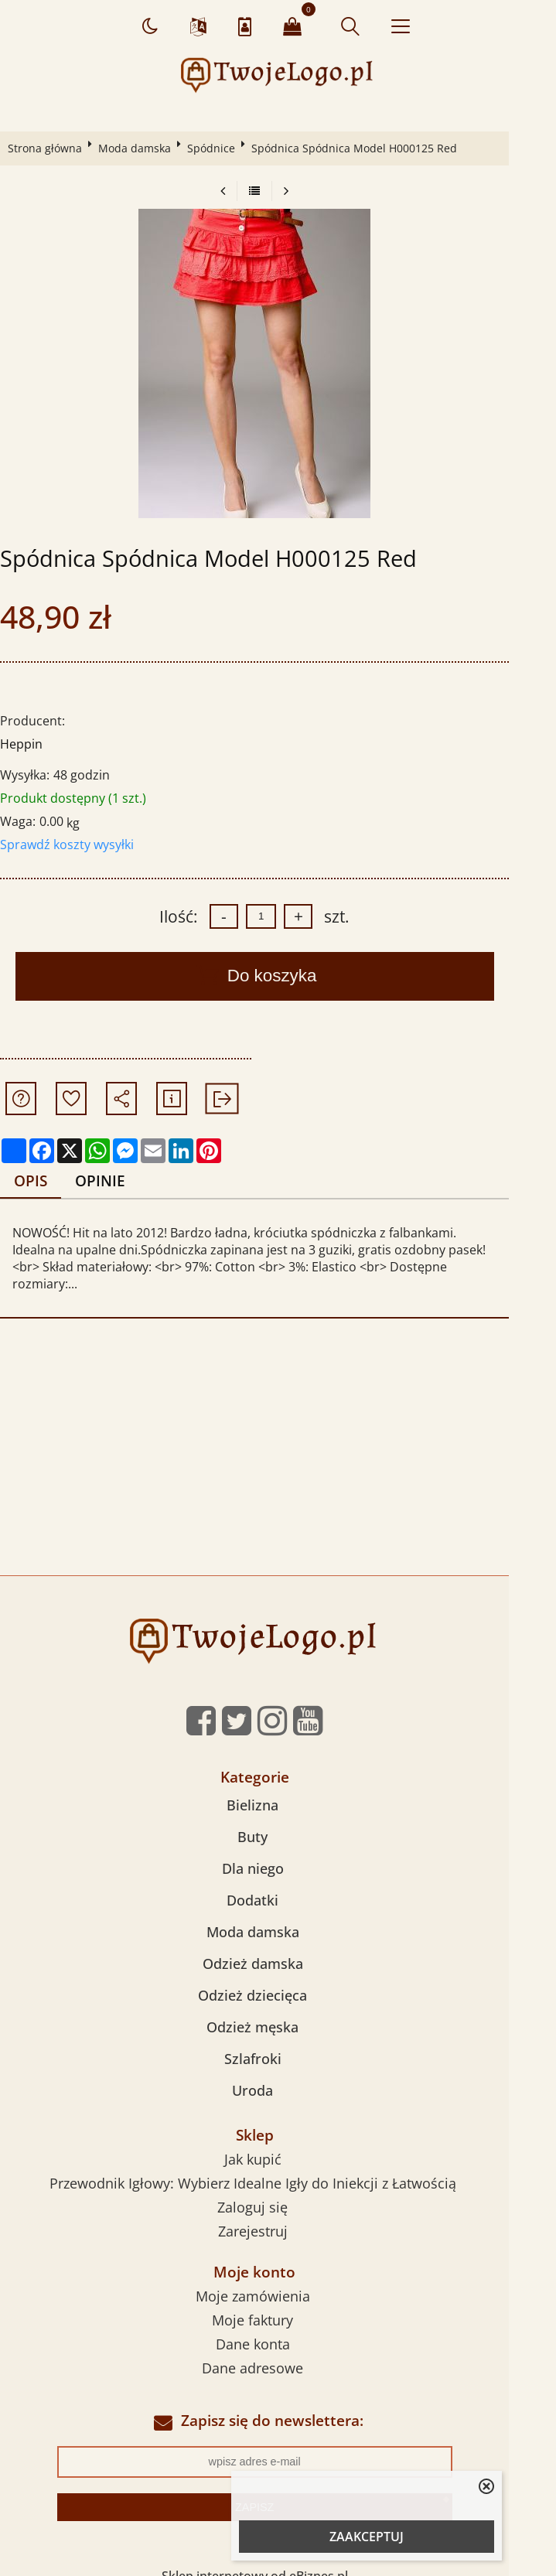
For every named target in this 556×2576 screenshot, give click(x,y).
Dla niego (276, 1852)
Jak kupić (276, 2143)
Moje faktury (275, 2303)
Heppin (26, 743)
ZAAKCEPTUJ (366, 2536)
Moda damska (140, 148)
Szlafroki (276, 2042)
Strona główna (50, 148)
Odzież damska (276, 1947)
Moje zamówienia (276, 2279)
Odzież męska (276, 2010)
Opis (36, 1181)
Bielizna (276, 1788)
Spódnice (216, 148)
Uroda (275, 2074)
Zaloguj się (275, 2191)
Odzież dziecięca (275, 1979)
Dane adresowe (275, 2351)
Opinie (109, 1181)
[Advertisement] (277, 1443)
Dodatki (276, 1884)
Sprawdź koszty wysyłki (72, 844)
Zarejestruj (276, 2215)
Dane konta (276, 2327)
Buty (276, 1820)
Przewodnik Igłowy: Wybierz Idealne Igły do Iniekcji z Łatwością (276, 2167)
